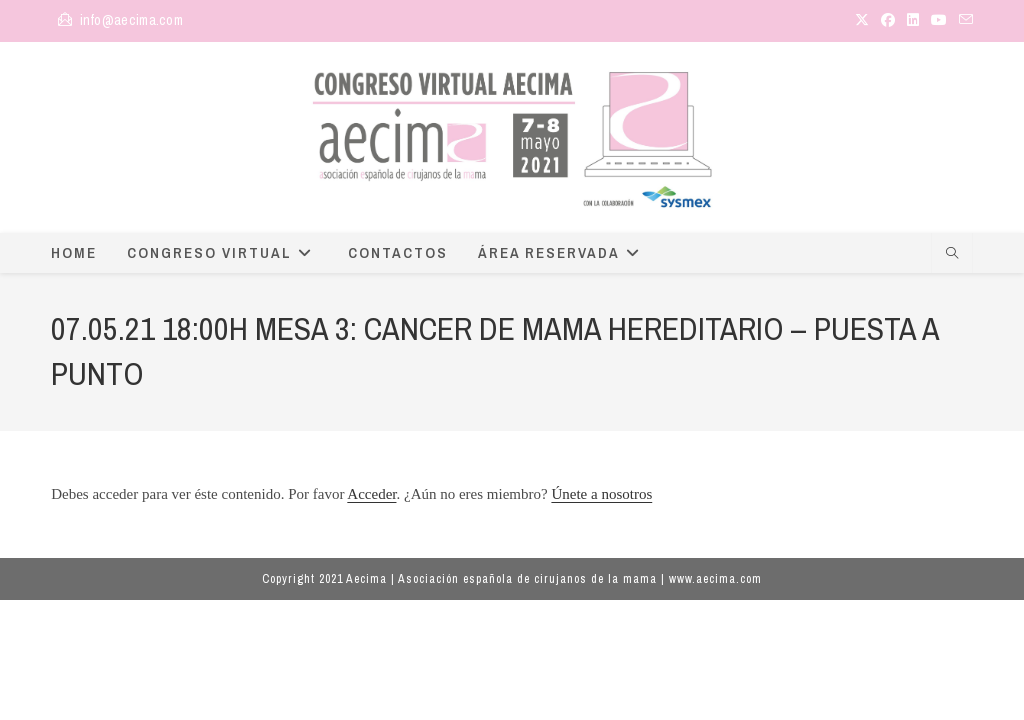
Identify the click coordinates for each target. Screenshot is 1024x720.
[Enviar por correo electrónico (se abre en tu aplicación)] (963, 21)
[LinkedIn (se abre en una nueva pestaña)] (913, 21)
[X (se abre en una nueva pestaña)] (862, 21)
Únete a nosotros (601, 494)
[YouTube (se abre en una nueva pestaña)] (939, 21)
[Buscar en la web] (952, 255)
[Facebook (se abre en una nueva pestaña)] (888, 21)
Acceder (371, 494)
